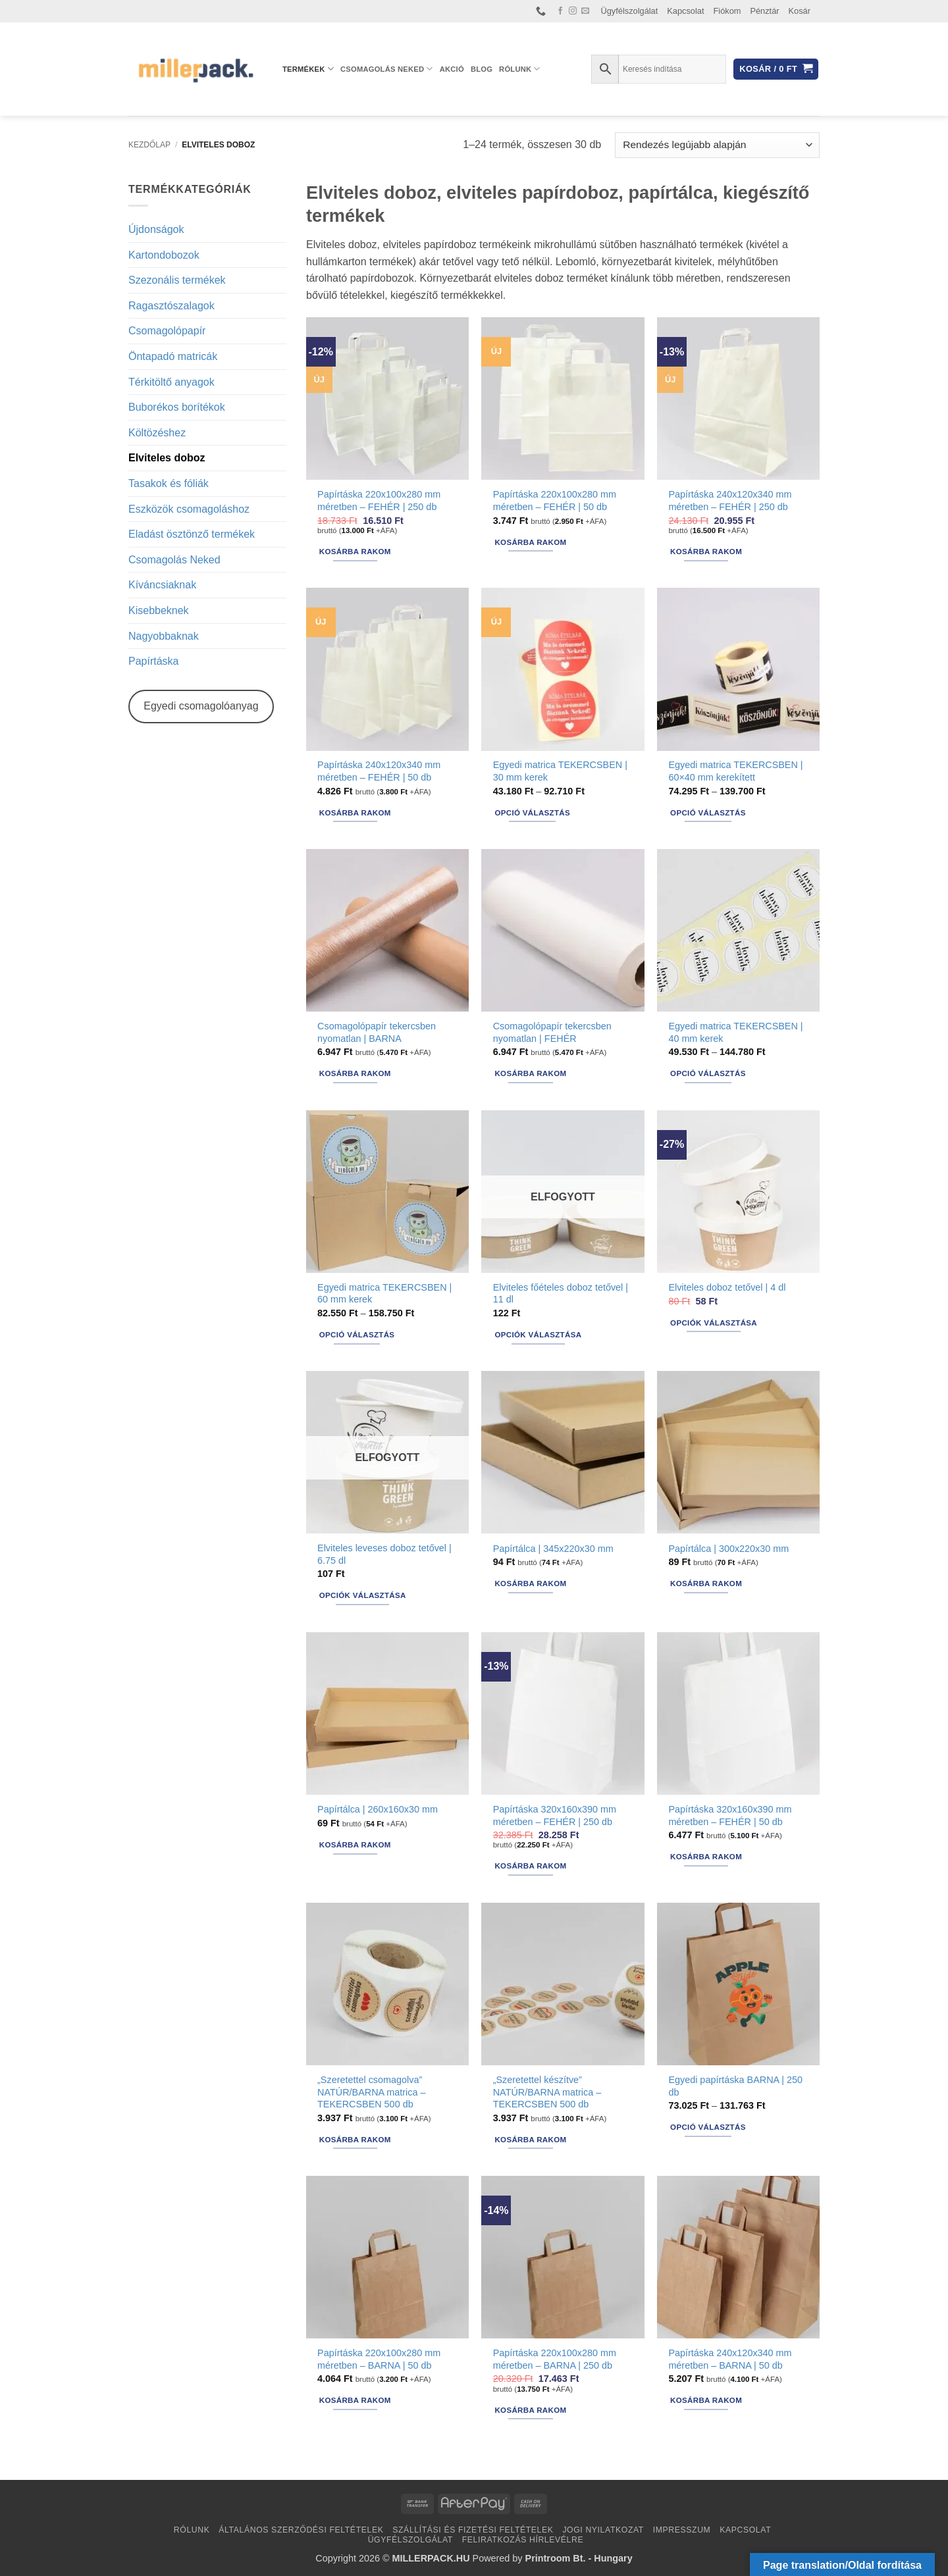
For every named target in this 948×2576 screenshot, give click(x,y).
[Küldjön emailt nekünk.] (585, 11)
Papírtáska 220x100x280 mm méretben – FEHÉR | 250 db (378, 500)
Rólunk (519, 69)
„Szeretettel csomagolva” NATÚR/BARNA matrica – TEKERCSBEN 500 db (371, 2091)
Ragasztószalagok (171, 305)
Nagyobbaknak (163, 636)
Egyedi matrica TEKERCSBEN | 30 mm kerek (560, 771)
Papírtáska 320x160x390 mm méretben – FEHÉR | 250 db (554, 1815)
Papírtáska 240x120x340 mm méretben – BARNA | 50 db (729, 2359)
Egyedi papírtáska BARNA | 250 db (735, 2086)
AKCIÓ (452, 69)
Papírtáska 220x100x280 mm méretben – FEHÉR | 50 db (554, 500)
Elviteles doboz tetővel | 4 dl (726, 1287)
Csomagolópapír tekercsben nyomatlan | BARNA (376, 1032)
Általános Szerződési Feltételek (301, 2530)
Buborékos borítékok (176, 407)
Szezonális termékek (177, 280)
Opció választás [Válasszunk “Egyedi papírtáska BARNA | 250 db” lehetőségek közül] (708, 2127)
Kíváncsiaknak (162, 584)
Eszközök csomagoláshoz (189, 509)
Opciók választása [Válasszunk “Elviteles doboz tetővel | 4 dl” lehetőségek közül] (713, 1323)
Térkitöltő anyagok (171, 382)
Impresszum (682, 2530)
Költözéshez (157, 432)
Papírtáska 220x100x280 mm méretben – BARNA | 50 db (378, 2359)
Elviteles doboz (166, 457)
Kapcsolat (685, 11)
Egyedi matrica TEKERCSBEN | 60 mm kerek (384, 1293)
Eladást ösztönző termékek (191, 534)
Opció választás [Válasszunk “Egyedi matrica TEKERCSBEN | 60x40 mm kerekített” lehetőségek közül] (708, 813)
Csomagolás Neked (386, 69)
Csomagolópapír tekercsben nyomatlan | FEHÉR (552, 1032)
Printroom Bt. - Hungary (579, 2558)
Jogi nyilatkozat (603, 2530)
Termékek (308, 69)
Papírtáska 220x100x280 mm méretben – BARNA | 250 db (554, 2359)
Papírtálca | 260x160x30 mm (377, 1809)
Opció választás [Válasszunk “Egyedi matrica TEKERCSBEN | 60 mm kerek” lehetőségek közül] (357, 1335)
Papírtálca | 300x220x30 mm (728, 1548)
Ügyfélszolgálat (629, 11)
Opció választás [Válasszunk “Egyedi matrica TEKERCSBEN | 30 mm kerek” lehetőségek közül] (532, 813)
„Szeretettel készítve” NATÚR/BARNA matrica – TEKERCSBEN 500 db (547, 2091)
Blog (481, 69)
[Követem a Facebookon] (560, 11)
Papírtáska (153, 661)
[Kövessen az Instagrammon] (573, 11)
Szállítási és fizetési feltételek (472, 2530)
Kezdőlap (149, 144)
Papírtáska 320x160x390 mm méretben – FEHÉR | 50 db (729, 1815)
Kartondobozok (163, 255)
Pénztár (764, 11)
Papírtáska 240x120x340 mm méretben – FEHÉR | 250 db (729, 500)
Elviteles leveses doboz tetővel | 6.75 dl (384, 1554)
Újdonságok (156, 229)
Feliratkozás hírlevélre (523, 2539)
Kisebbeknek (158, 610)
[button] (775, 69)
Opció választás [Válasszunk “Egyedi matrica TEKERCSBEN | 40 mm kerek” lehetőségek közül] (708, 1073)
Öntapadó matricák (172, 356)
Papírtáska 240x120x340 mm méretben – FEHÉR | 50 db (378, 771)
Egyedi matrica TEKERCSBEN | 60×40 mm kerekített (735, 771)
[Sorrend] (717, 145)
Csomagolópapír (166, 330)
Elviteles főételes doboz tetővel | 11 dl (560, 1293)
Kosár (799, 11)
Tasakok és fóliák (168, 483)
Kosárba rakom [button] (355, 551)
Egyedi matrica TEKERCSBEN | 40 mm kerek (735, 1032)
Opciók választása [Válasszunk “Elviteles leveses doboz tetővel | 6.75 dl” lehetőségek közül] (362, 1595)
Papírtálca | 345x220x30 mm (553, 1548)
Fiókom (727, 11)
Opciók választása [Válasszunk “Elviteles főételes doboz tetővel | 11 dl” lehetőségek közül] (537, 1335)
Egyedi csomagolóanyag (201, 705)
